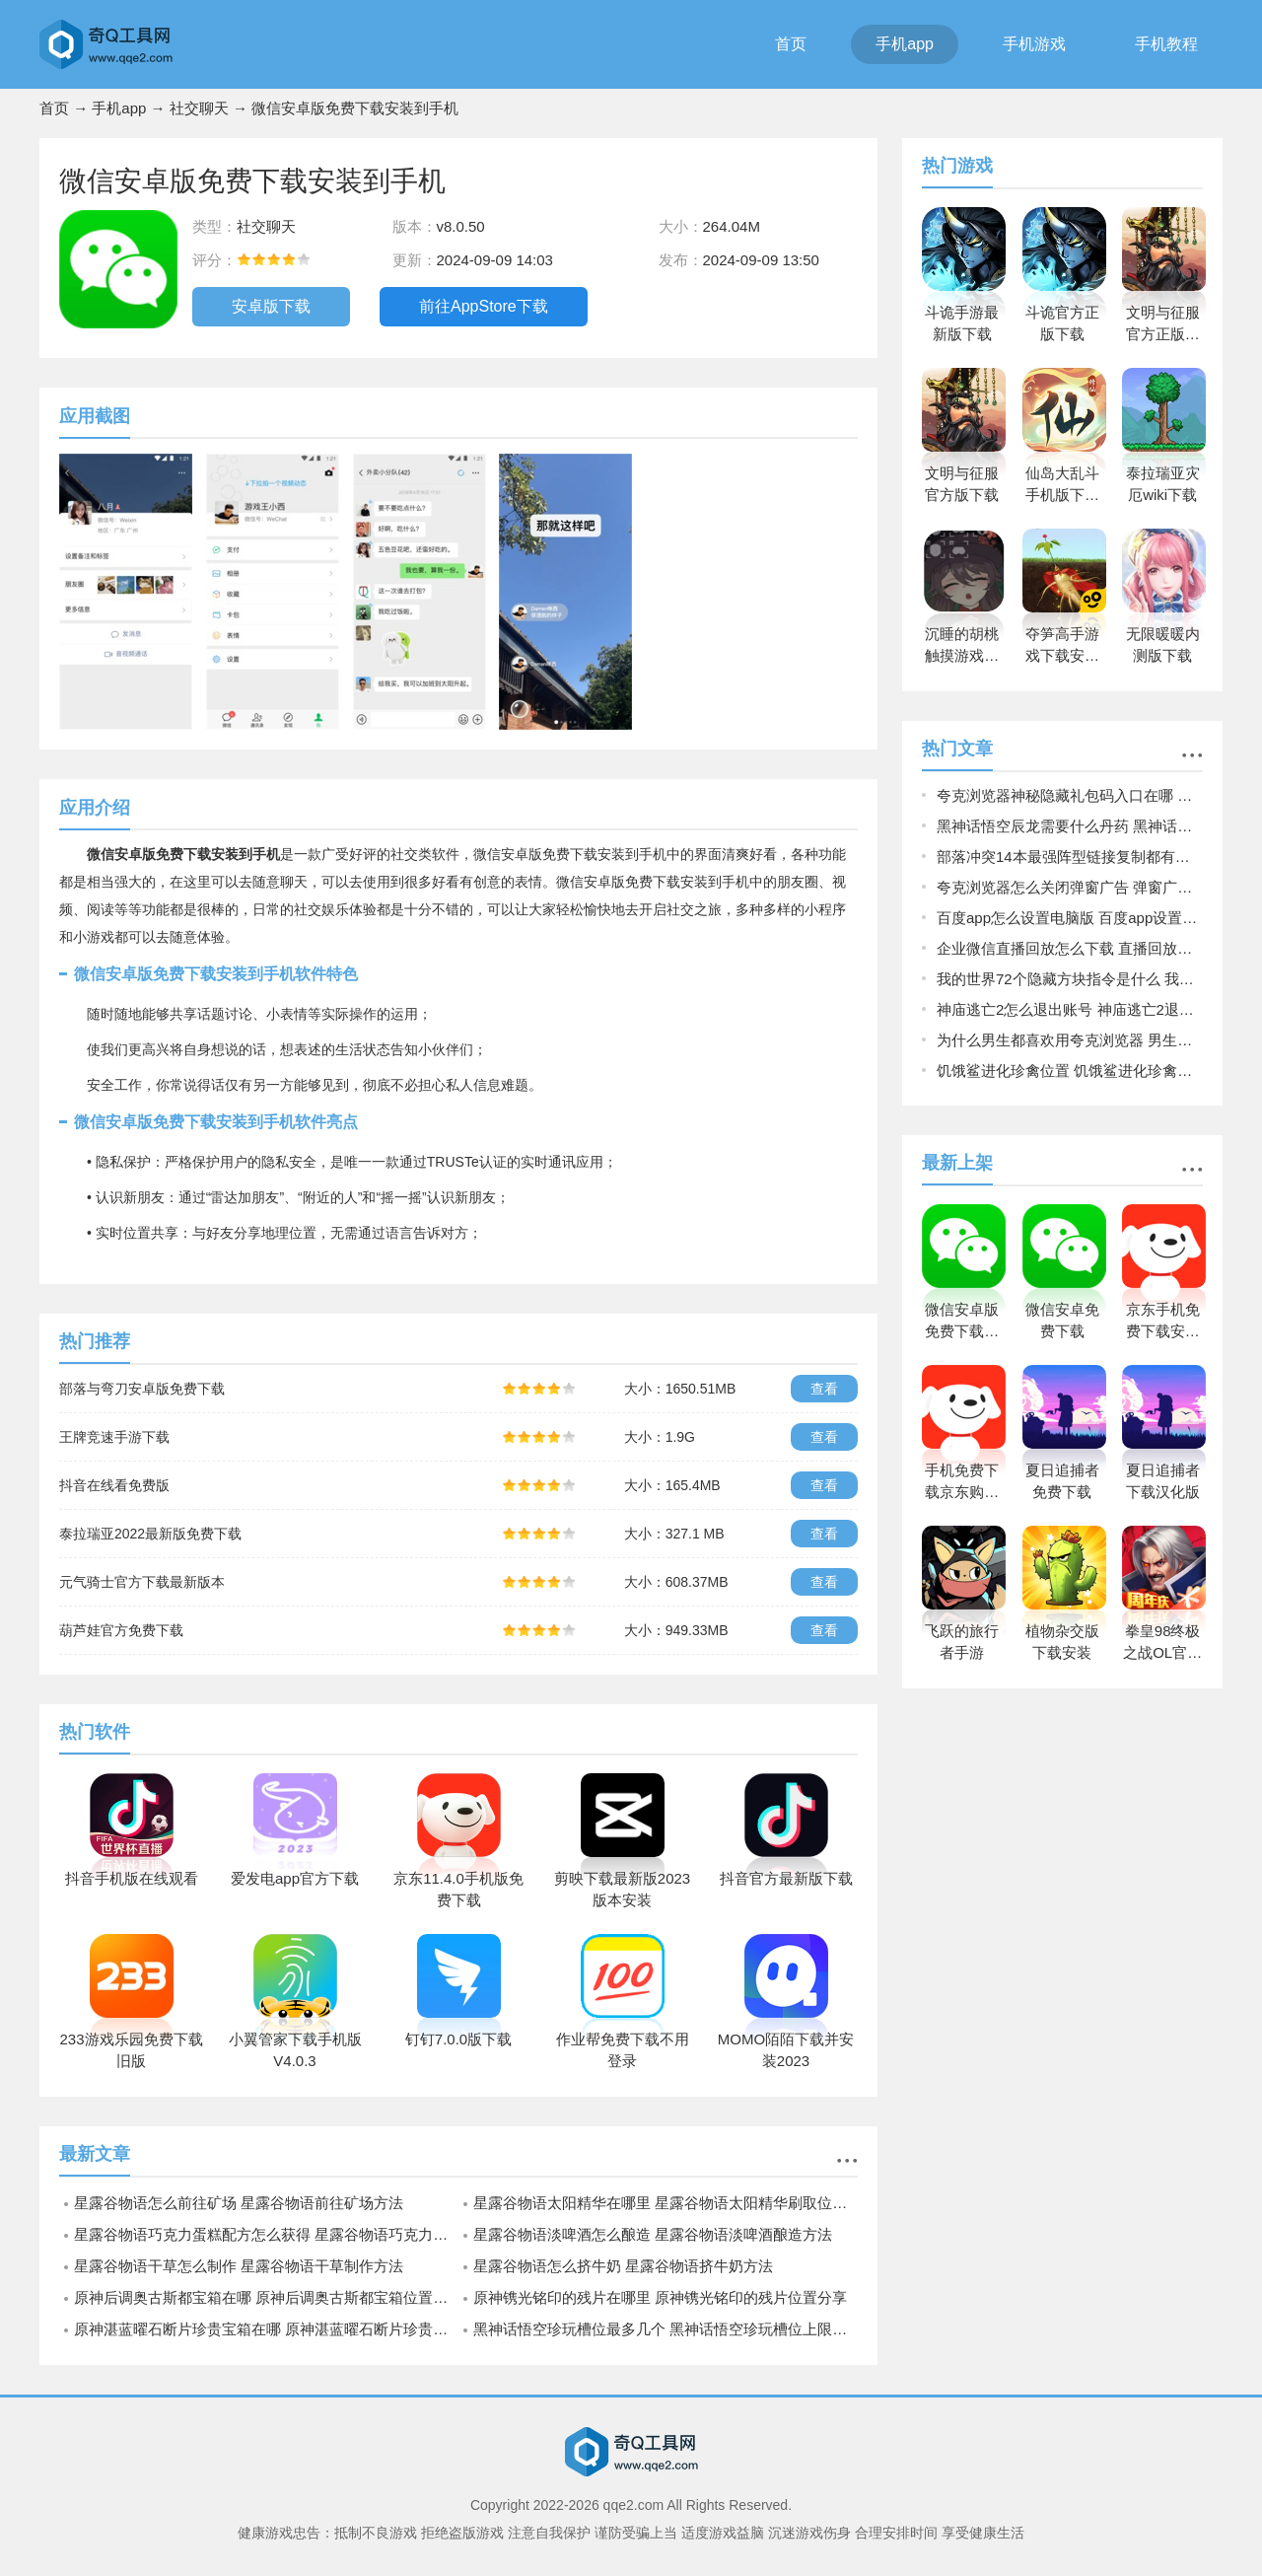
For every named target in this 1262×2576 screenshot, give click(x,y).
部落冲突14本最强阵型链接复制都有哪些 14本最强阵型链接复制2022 (1070, 856)
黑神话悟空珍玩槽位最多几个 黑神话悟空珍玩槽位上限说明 (665, 2329)
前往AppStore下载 (483, 306)
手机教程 (1166, 44)
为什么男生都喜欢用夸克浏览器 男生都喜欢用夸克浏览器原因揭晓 (1070, 1040)
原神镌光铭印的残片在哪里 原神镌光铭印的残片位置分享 (660, 2297)
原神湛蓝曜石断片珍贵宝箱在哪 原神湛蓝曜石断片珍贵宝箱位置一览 (266, 2329)
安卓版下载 (271, 306)
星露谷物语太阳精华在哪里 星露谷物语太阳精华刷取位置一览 (665, 2202)
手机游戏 (1034, 44)
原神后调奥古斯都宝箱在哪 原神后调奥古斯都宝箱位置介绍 (266, 2297)
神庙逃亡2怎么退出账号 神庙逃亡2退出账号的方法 (1070, 1009)
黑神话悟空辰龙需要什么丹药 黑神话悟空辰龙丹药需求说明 (1070, 826)
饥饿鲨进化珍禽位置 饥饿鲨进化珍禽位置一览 (1070, 1070)
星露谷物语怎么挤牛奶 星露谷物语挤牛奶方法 (623, 2265)
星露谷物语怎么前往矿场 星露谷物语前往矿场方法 (238, 2202)
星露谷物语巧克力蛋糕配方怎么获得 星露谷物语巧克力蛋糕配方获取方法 (266, 2234)
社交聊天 (199, 108)
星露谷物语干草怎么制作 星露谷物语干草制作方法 (238, 2265)
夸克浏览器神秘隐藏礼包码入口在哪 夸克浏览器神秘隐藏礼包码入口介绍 (1070, 795)
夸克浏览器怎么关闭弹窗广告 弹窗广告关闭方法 (1070, 887)
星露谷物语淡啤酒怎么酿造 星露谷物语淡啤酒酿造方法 (652, 2234)
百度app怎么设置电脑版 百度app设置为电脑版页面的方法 (1070, 917)
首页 (790, 44)
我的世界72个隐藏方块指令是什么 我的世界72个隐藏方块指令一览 (1070, 978)
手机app (905, 44)
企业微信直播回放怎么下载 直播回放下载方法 (1070, 948)
